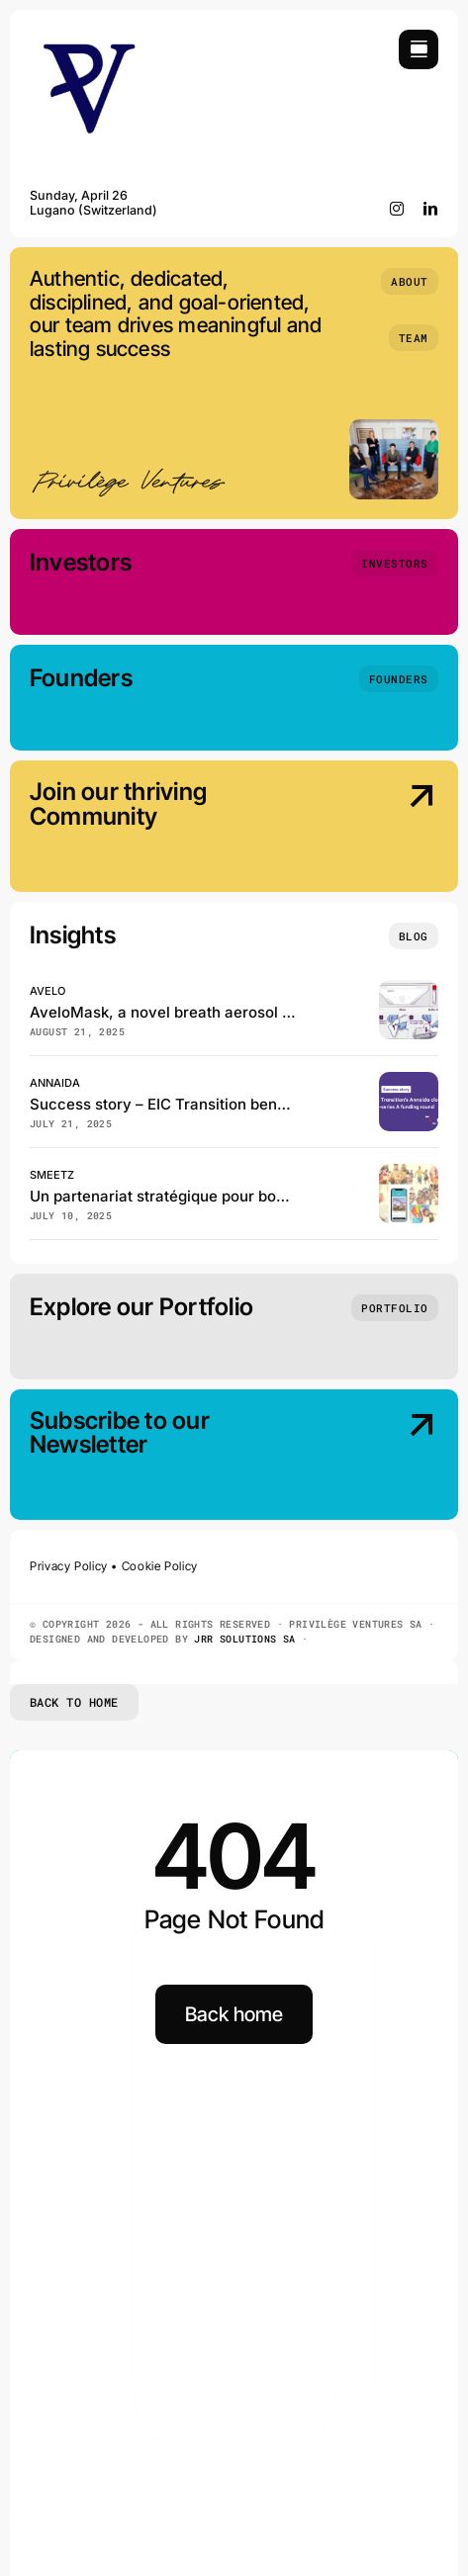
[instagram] (397, 209)
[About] (409, 281)
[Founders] (398, 679)
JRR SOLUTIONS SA (244, 1639)
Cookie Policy (160, 1565)
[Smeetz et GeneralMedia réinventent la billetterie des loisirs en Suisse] (408, 1172)
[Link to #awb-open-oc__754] (418, 49)
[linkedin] (430, 209)
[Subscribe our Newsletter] (390, 1456)
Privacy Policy (69, 1565)
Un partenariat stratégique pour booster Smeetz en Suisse (236, 1196)
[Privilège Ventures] (89, 38)
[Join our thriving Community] (390, 827)
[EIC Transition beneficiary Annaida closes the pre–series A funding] (408, 1080)
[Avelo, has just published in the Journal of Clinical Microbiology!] (408, 988)
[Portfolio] (394, 1307)
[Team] (413, 337)
